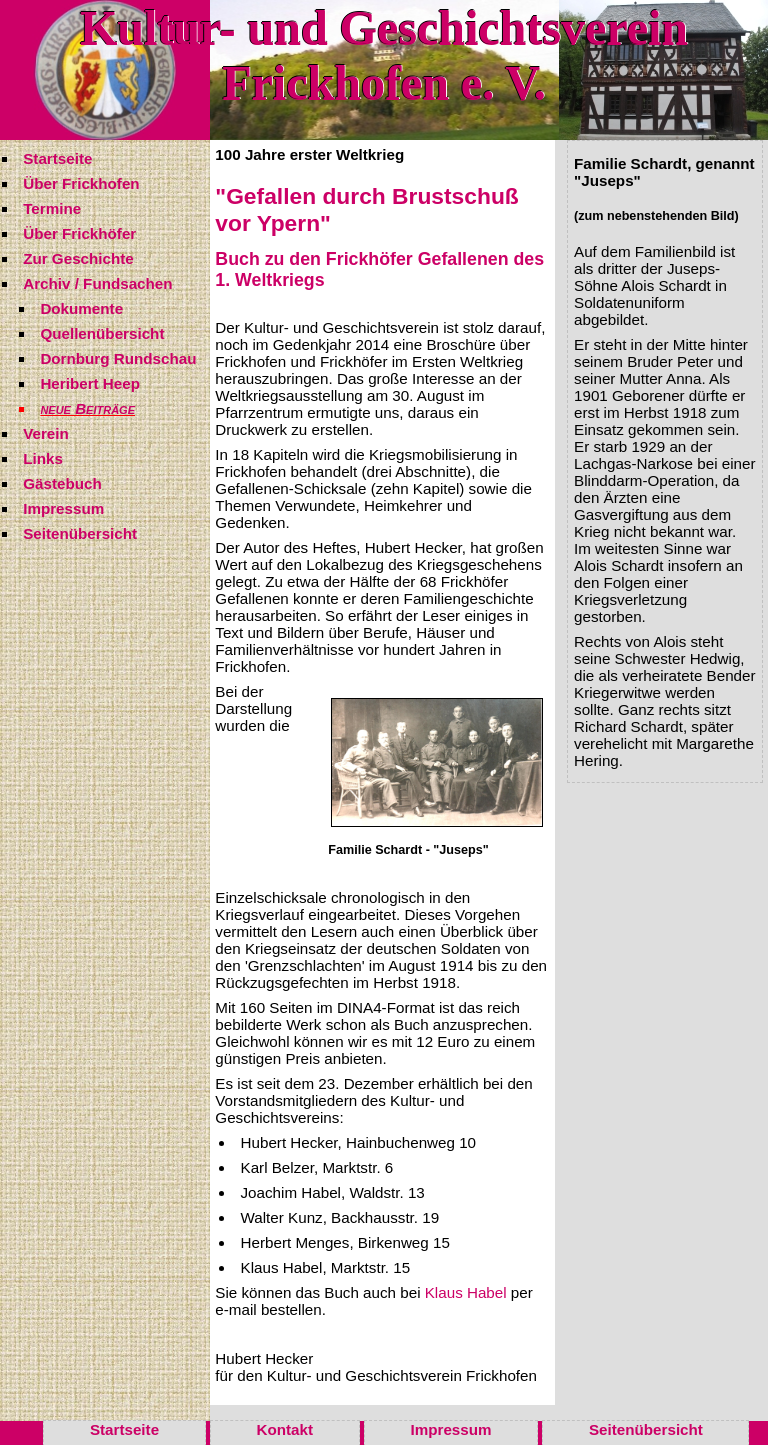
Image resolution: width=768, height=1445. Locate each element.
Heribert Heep (90, 383)
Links (43, 458)
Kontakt (285, 1429)
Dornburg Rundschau (118, 358)
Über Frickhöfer (79, 233)
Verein (46, 433)
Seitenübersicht (80, 533)
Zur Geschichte (78, 258)
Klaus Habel (466, 1292)
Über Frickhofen (81, 183)
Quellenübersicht (102, 333)
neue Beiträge (87, 408)
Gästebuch (62, 483)
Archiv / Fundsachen (97, 283)
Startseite (57, 158)
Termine (52, 208)
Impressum (63, 508)
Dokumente (81, 308)
